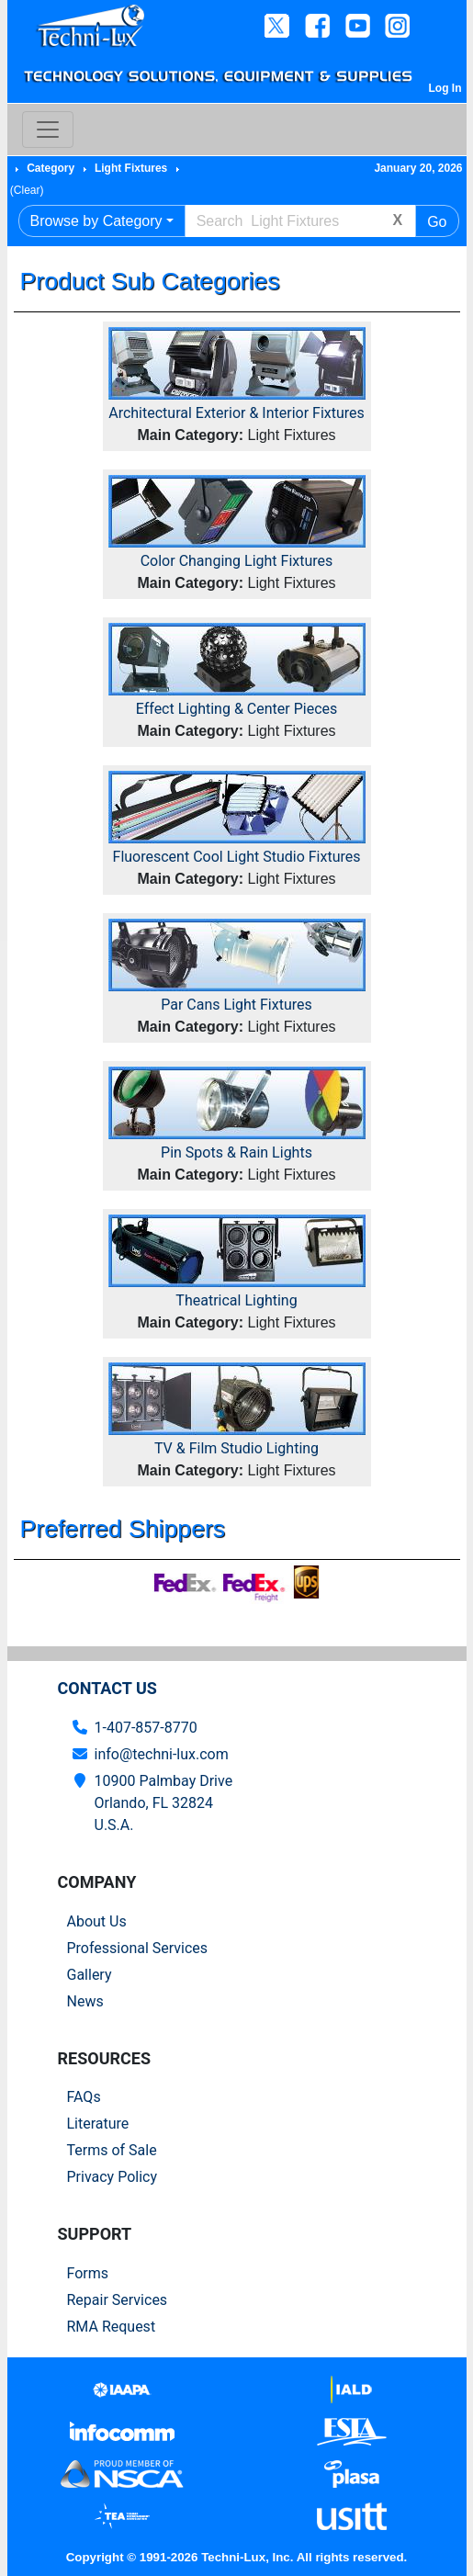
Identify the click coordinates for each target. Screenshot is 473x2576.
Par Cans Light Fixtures (236, 1004)
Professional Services (137, 1948)
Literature (98, 2123)
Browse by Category (96, 221)
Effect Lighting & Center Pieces (237, 708)
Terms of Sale (112, 2150)
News (85, 2001)
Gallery (89, 1974)
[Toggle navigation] (47, 129)
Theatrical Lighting (236, 1300)
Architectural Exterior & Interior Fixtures (236, 413)
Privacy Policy (112, 2177)
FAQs (84, 2097)
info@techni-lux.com (162, 1754)
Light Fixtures (131, 168)
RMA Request (111, 2326)
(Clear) (27, 190)
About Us (97, 1921)
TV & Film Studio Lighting (236, 1448)
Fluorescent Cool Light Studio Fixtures (237, 856)
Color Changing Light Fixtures (237, 561)
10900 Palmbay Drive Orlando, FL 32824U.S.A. (164, 1803)
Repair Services (117, 2300)
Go (436, 222)
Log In (445, 88)
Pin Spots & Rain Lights (236, 1152)
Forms (88, 2273)
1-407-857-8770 (146, 1727)
